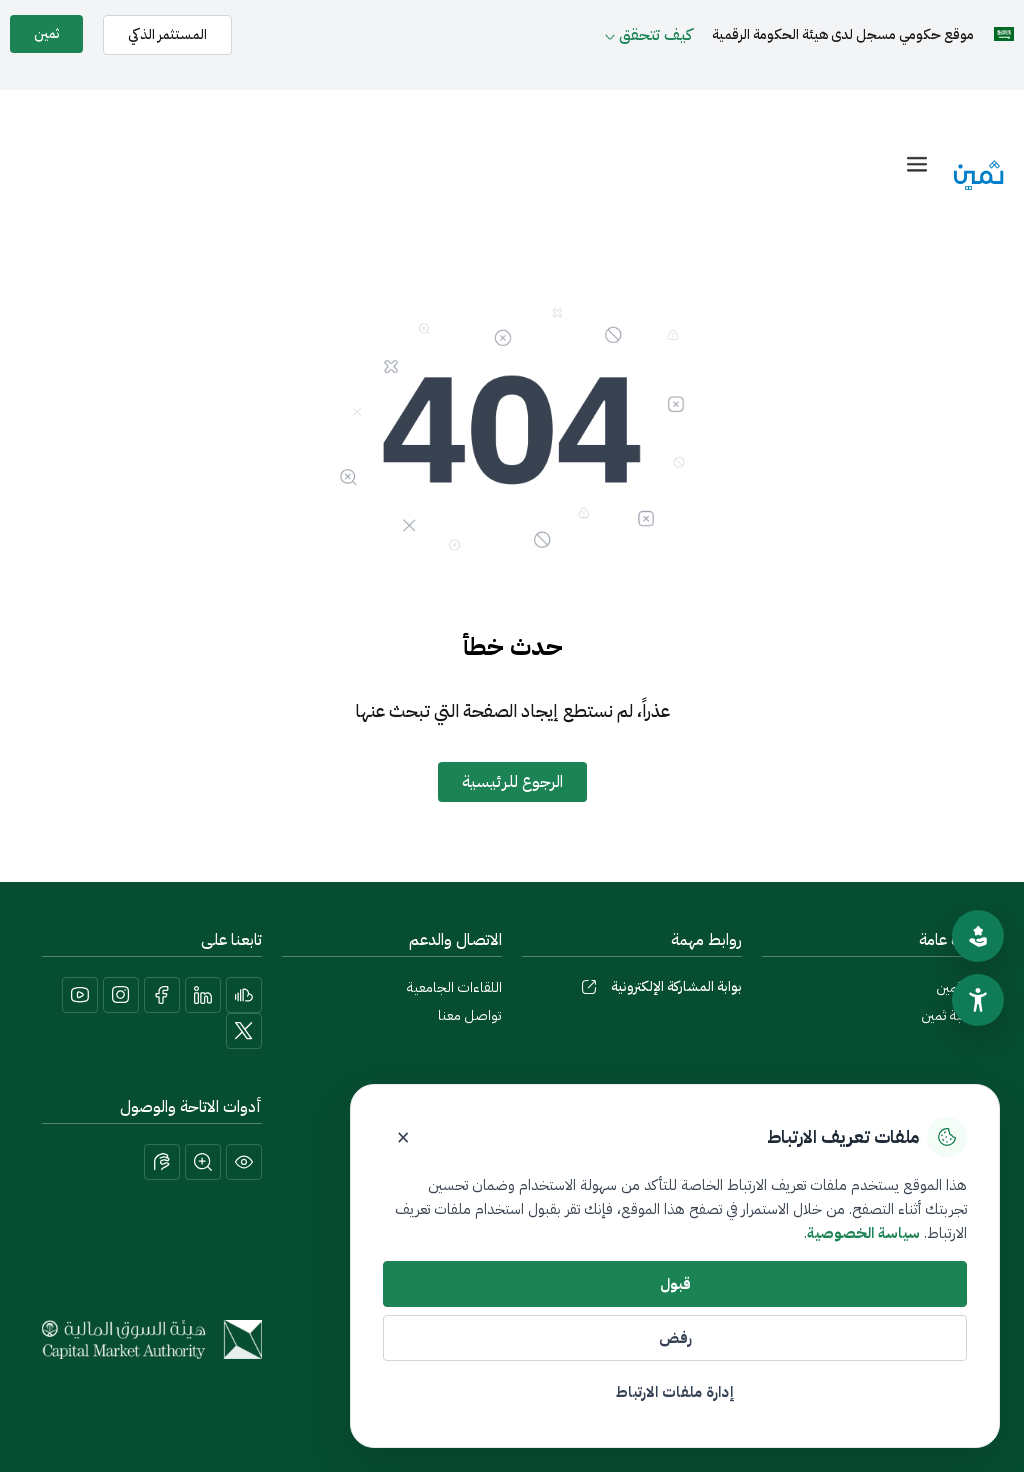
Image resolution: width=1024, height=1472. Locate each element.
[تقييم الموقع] (978, 936)
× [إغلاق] (403, 1137)
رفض (675, 1338)
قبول (675, 1284)
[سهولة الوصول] (978, 1000)
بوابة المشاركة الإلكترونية (676, 986)
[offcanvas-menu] (917, 164)
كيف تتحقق (655, 35)
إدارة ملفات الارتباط (675, 1392)
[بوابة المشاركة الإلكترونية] (589, 987)
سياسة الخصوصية (863, 1233)
